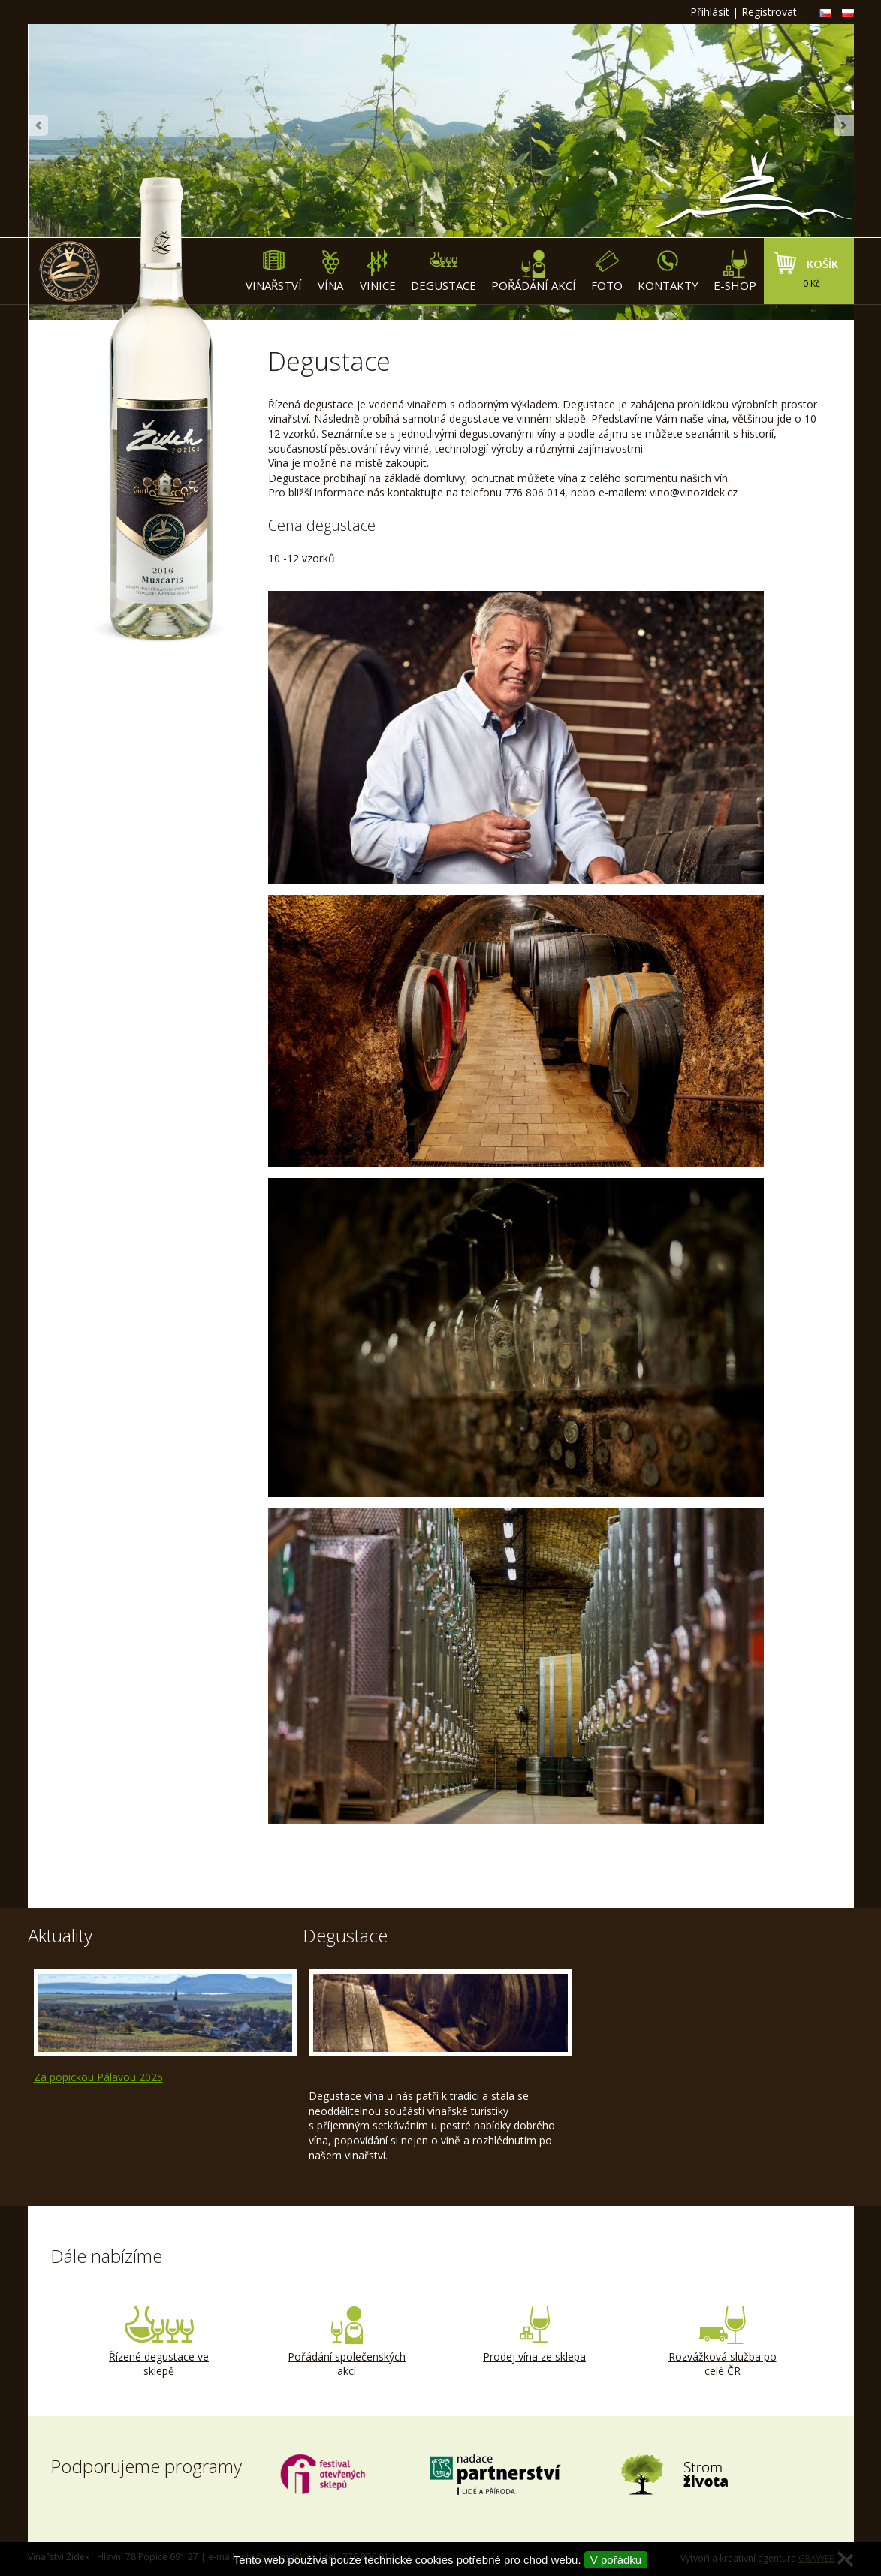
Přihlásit (709, 12)
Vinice (378, 271)
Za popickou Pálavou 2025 (98, 2077)
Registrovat (769, 12)
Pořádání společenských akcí (347, 2342)
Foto (607, 271)
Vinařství (274, 271)
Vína (331, 271)
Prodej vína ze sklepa (535, 2335)
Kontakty (668, 271)
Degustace (443, 271)
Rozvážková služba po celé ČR (722, 2342)
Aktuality (60, 1935)
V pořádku (615, 2559)
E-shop (735, 271)
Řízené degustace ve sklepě (159, 2342)
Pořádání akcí (533, 271)
